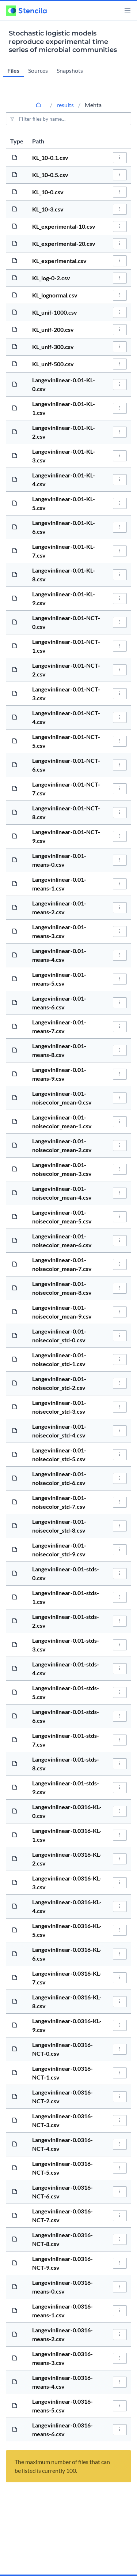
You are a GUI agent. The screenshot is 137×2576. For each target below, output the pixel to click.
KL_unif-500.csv (53, 363)
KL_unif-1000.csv (54, 312)
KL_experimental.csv (59, 260)
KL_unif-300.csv (53, 346)
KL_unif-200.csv (53, 329)
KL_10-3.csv (48, 209)
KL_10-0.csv (48, 191)
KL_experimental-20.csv (63, 243)
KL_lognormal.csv (54, 295)
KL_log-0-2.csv (51, 277)
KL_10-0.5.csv (50, 174)
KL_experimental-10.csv (63, 226)
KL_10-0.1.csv (50, 157)
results (65, 104)
